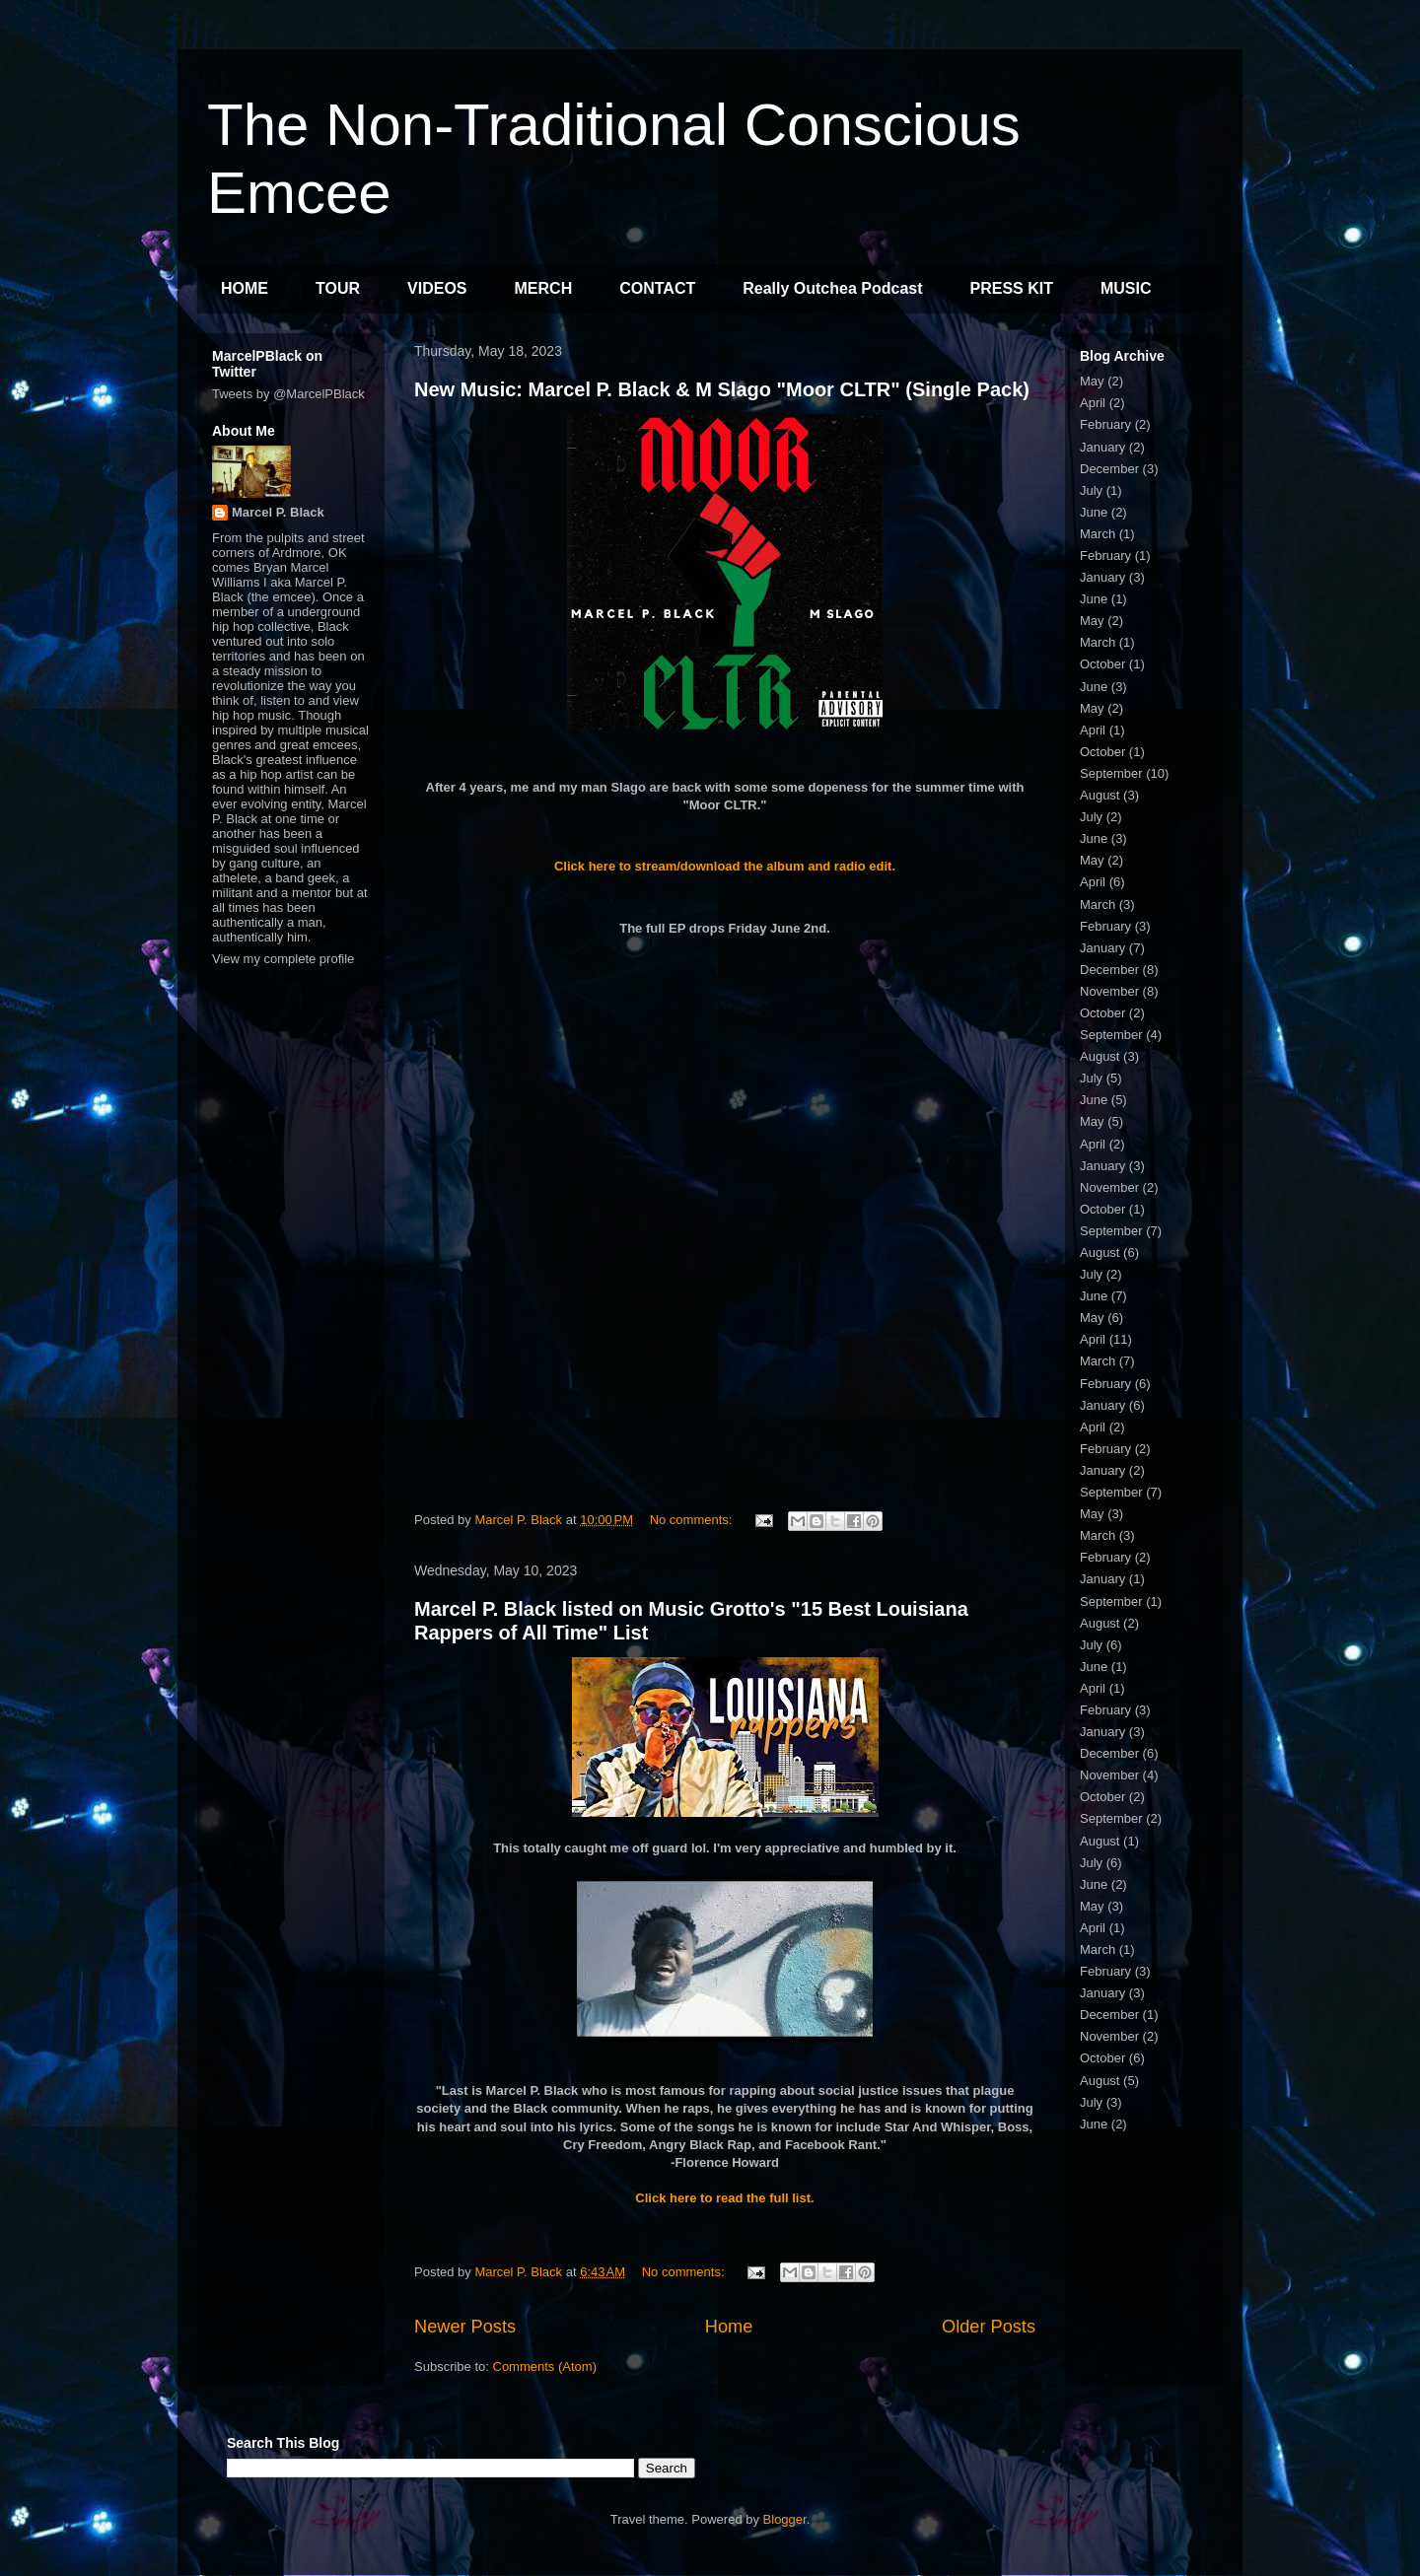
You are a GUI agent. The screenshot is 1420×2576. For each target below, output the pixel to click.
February (1105, 424)
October (1102, 664)
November (1109, 991)
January (1102, 447)
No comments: (693, 1519)
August (1099, 795)
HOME (244, 288)
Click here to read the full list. (724, 2198)
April (1092, 402)
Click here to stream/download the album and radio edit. (724, 866)
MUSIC (1126, 288)
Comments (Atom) (545, 2366)
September (1111, 773)
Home (729, 2326)
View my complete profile (283, 958)
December (1109, 468)
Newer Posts (465, 2326)
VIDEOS (436, 288)
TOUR (338, 288)
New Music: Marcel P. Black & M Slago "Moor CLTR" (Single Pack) (722, 389)
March (1097, 533)
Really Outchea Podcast (832, 288)
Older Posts (988, 2326)
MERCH (544, 288)
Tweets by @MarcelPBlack (288, 393)
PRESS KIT (1011, 288)
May (1092, 381)
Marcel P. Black (278, 512)
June (1093, 512)
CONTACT (657, 288)
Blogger (785, 2519)
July (1091, 490)
